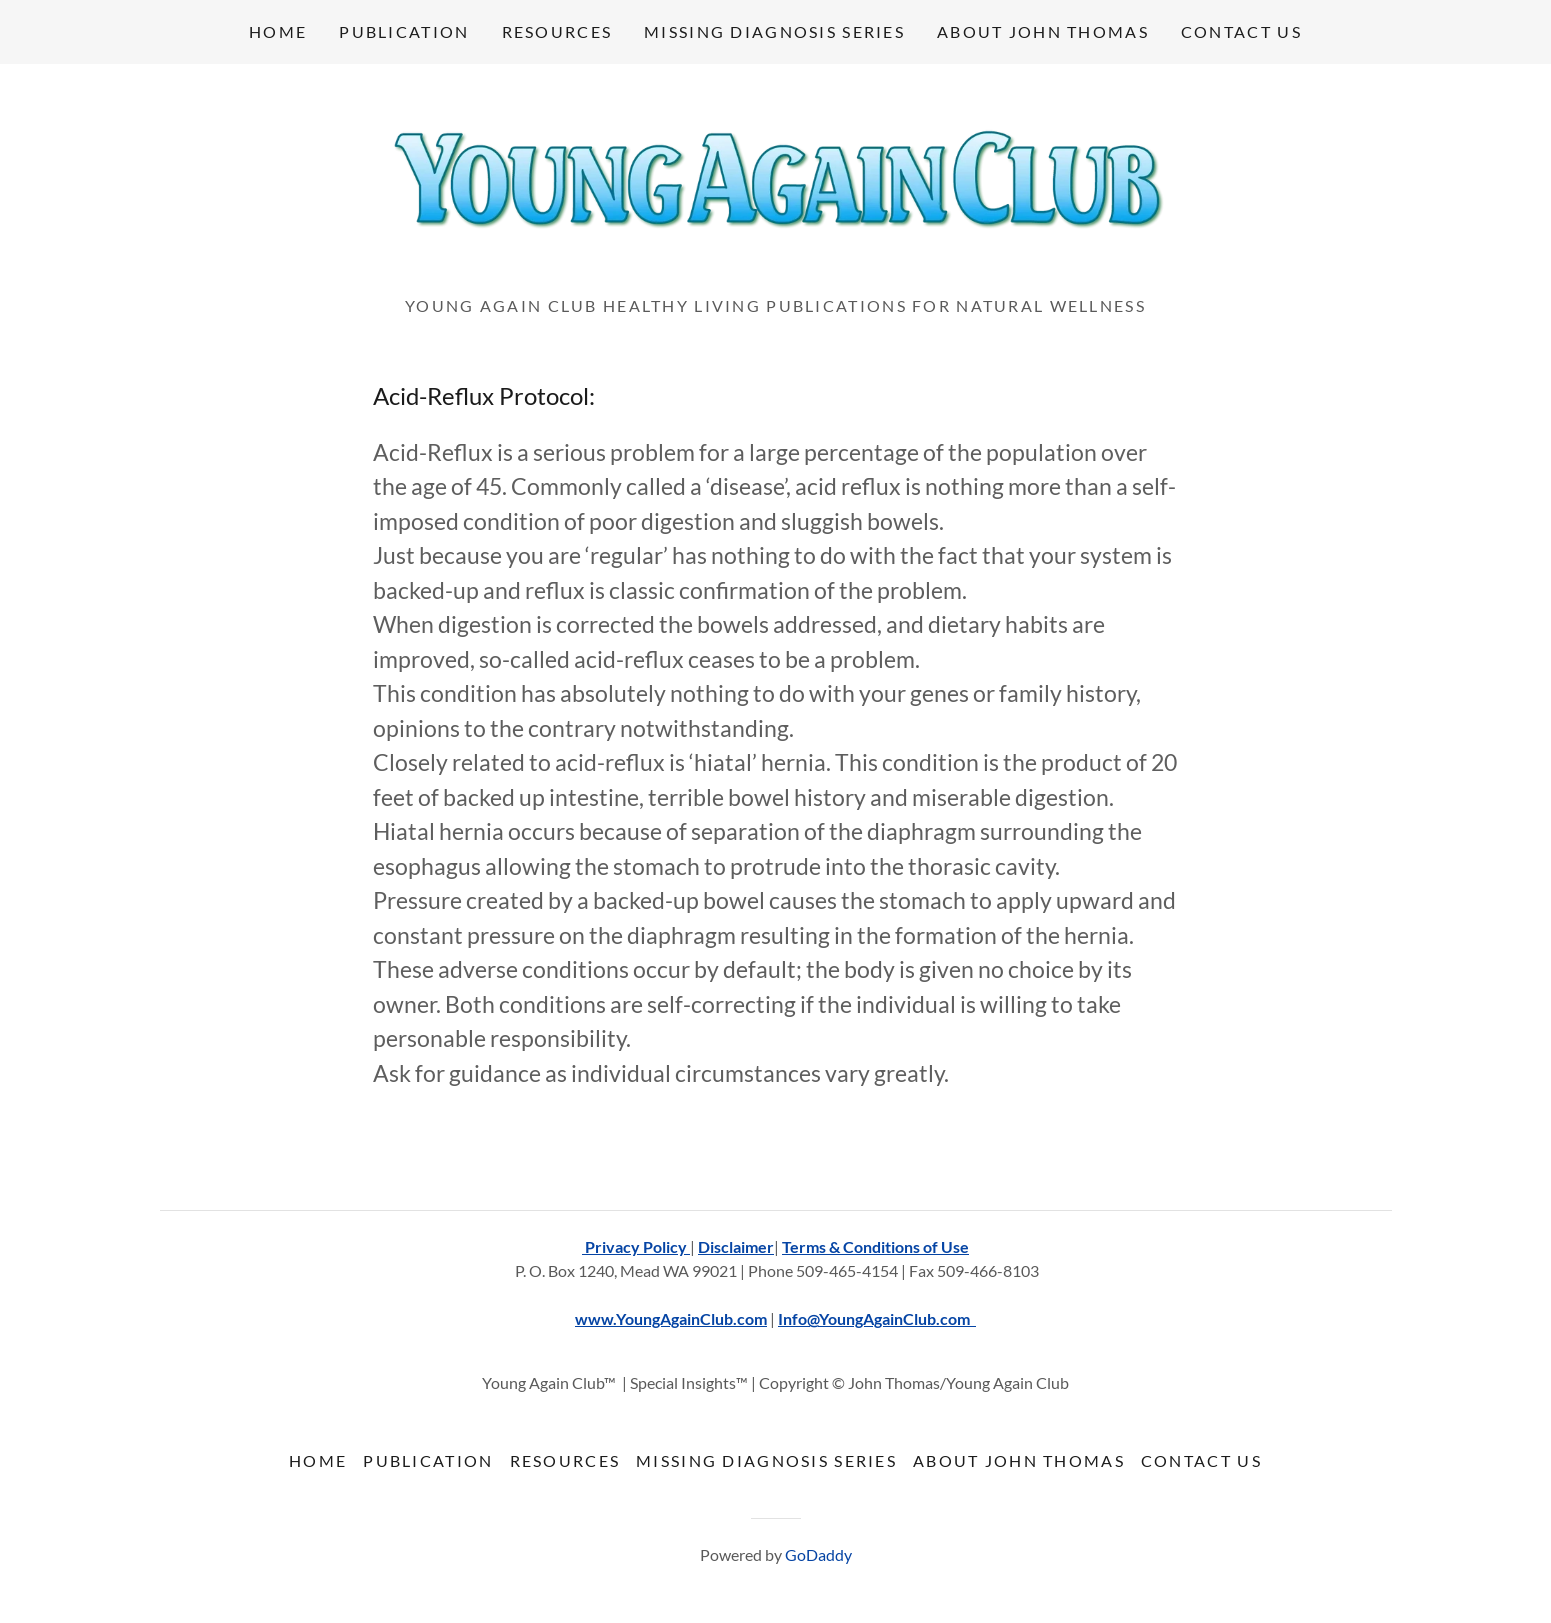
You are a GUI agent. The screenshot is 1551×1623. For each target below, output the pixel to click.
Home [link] (278, 31)
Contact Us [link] (1241, 31)
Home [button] (318, 1460)
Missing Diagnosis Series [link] (774, 31)
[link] (775, 186)
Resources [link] (557, 31)
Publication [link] (404, 31)
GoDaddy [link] (818, 1554)
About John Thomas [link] (1043, 31)
